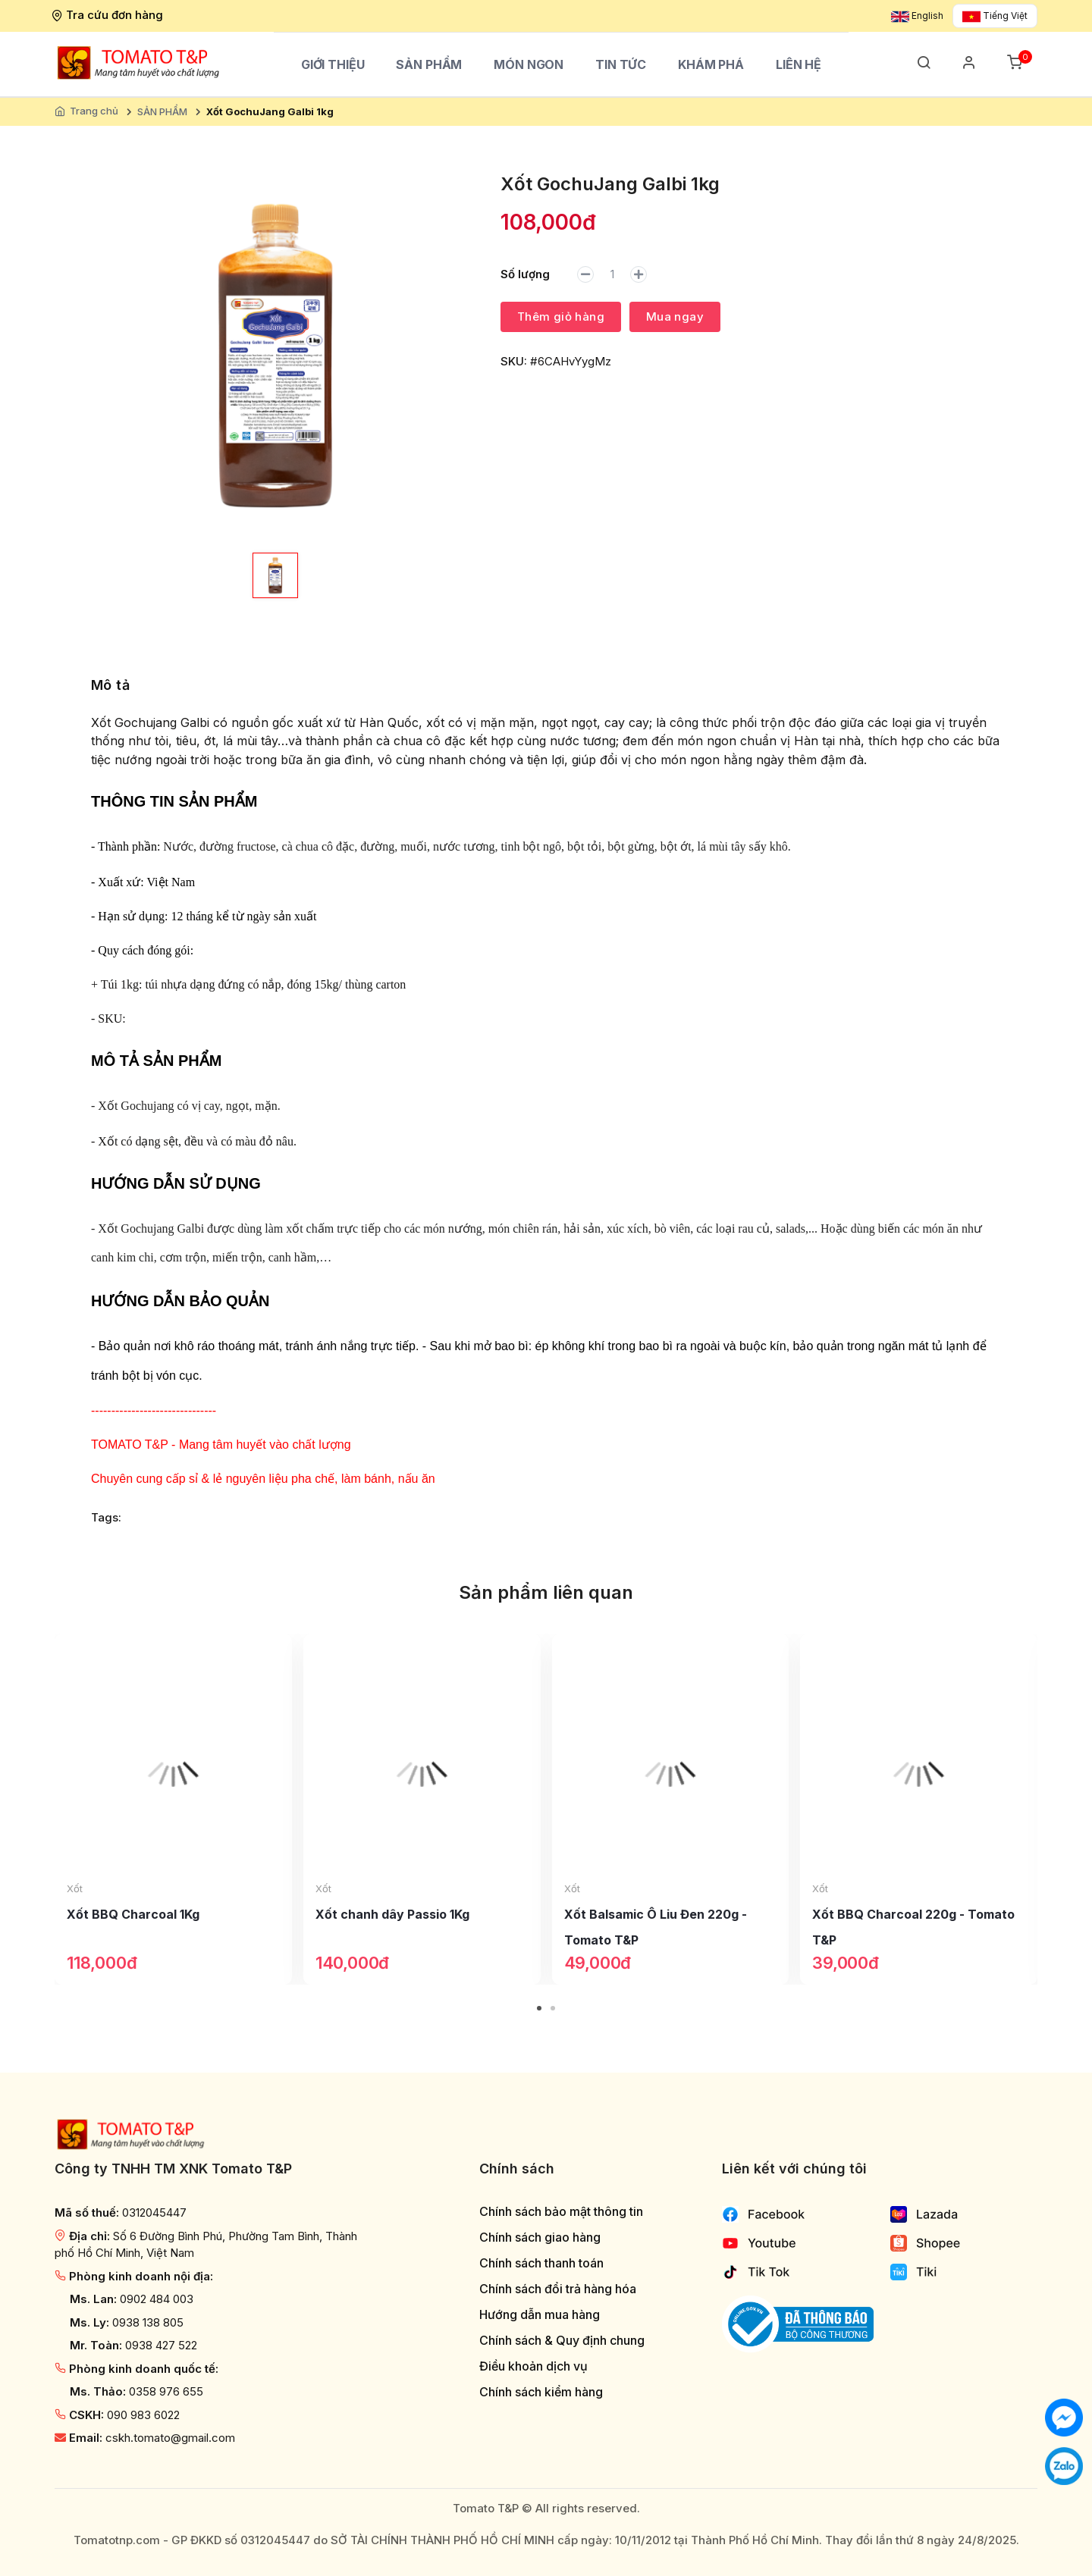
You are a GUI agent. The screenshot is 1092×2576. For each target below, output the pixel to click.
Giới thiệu (333, 64)
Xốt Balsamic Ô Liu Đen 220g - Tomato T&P (655, 1927)
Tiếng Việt (995, 15)
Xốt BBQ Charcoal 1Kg (133, 1914)
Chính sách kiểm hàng (541, 2392)
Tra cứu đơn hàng (109, 15)
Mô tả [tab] (110, 685)
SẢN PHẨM (429, 64)
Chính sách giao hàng (540, 2237)
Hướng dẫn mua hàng (539, 2315)
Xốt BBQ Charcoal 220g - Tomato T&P (913, 1927)
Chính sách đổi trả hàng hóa (557, 2289)
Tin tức (620, 64)
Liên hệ (798, 64)
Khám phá (711, 64)
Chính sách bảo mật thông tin (561, 2212)
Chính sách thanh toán (541, 2263)
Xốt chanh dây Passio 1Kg (392, 1914)
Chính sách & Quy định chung (562, 2340)
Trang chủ (94, 111)
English (917, 15)
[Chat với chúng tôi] (1064, 2416)
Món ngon (528, 64)
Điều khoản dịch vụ (533, 2366)
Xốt (75, 1888)
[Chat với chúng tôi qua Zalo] (1064, 2465)
